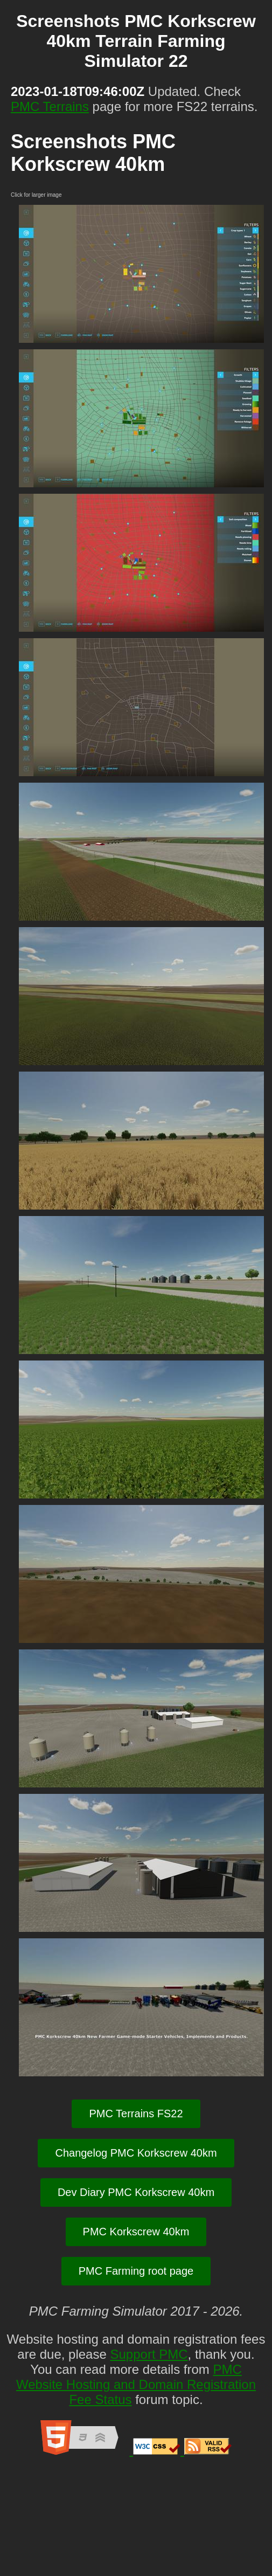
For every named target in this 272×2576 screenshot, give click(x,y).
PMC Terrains (50, 106)
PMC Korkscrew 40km (136, 2231)
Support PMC (148, 2354)
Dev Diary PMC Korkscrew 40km (136, 2192)
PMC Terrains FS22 (136, 2113)
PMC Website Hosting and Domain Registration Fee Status (136, 2384)
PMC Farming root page (136, 2271)
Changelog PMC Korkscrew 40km (136, 2153)
